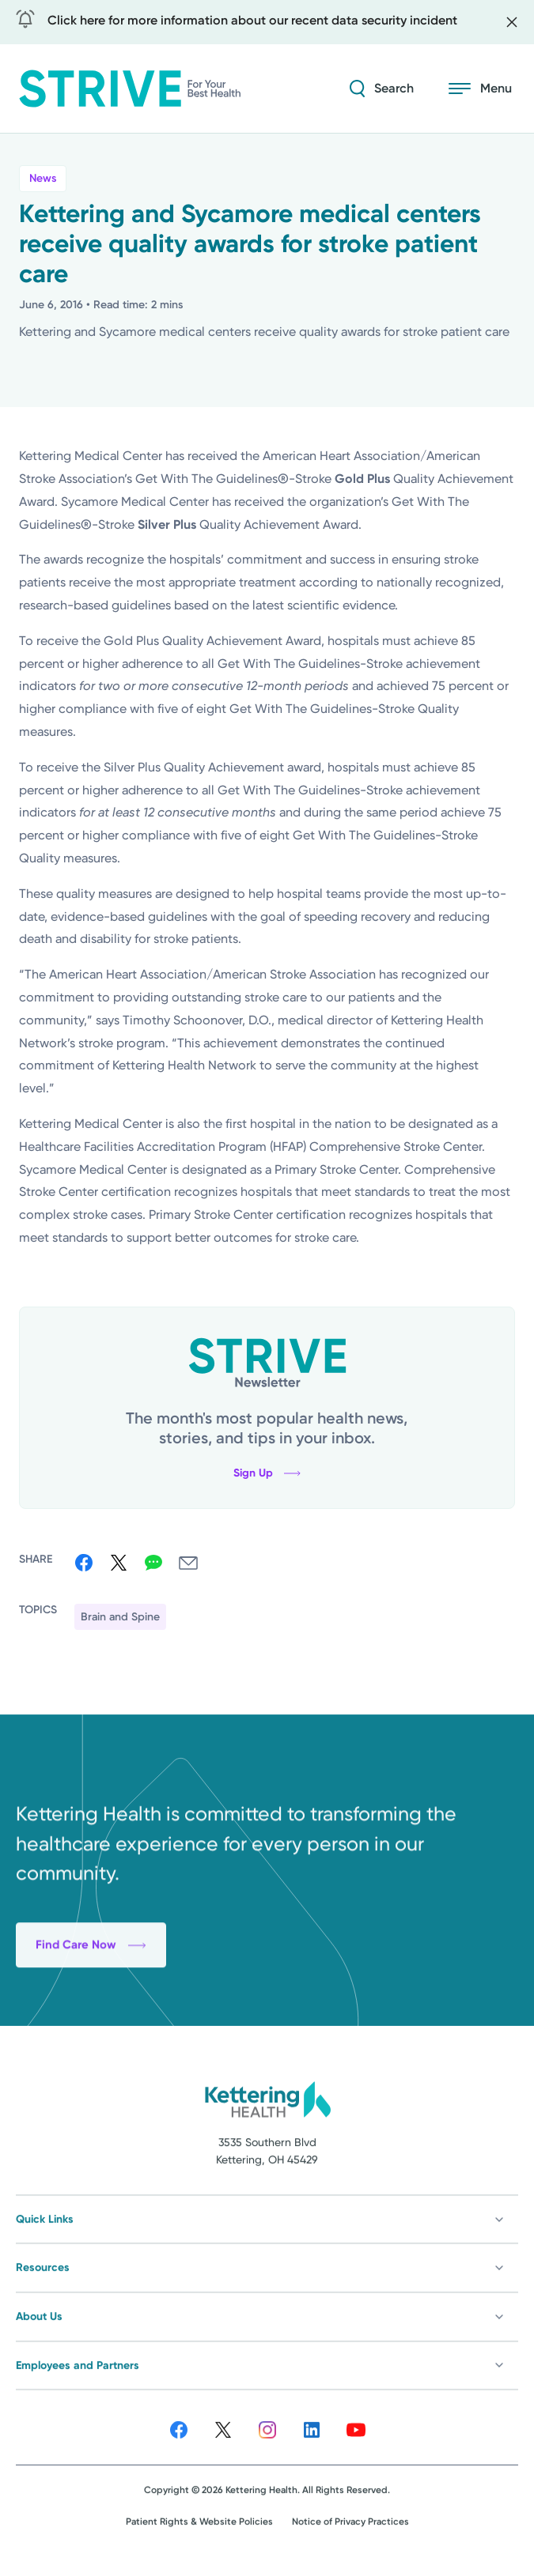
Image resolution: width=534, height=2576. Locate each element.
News (42, 178)
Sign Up (267, 1473)
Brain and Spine (120, 1617)
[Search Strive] (382, 88)
